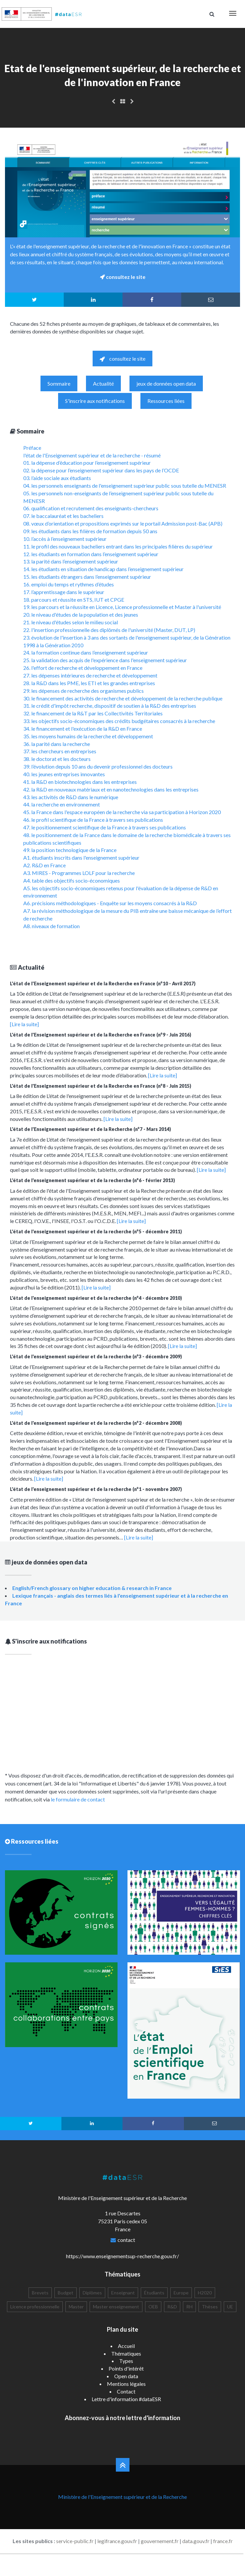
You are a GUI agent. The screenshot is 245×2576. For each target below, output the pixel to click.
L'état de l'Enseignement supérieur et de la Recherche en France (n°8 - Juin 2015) (100, 1086)
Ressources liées (166, 401)
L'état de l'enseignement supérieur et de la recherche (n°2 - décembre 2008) (96, 1423)
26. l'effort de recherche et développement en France (82, 668)
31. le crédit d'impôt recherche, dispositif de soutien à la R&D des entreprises (109, 705)
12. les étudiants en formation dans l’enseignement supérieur (90, 554)
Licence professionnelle (34, 2306)
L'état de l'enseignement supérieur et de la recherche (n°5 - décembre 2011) (96, 1231)
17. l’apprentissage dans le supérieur (63, 592)
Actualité (103, 383)
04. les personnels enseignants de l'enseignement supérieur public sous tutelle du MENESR (124, 485)
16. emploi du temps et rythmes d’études (68, 584)
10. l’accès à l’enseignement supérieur (65, 539)
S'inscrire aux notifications (95, 401)
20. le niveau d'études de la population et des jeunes (80, 614)
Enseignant (123, 2292)
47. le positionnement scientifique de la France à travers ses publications (104, 827)
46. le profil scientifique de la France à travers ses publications (93, 819)
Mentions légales (126, 2384)
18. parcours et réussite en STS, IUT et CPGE (73, 599)
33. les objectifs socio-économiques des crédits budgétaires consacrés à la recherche (119, 721)
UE (230, 2306)
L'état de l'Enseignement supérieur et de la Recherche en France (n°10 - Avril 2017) (103, 983)
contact (126, 2240)
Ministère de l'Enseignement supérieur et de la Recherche (122, 2497)
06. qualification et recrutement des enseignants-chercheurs (90, 508)
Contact (126, 2391)
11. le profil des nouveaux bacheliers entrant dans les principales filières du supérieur (118, 546)
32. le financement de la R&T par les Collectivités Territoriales (93, 713)
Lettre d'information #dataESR (126, 2399)
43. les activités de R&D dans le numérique (70, 797)
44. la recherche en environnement (61, 804)
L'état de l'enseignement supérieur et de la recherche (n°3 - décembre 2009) (96, 1356)
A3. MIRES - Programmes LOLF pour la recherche (79, 873)
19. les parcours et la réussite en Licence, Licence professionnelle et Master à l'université (122, 607)
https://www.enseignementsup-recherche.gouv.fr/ (122, 2256)
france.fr (223, 2541)
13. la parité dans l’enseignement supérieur (70, 561)
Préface (32, 447)
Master (76, 2306)
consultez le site (122, 358)
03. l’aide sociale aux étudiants (57, 478)
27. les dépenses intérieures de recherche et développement (90, 675)
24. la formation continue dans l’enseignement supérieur (85, 652)
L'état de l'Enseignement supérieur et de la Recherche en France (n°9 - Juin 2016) (100, 1035)
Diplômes (92, 2292)
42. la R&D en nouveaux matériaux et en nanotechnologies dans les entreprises (111, 789)
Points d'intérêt (126, 2368)
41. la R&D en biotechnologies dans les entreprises (80, 782)
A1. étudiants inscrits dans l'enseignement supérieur (81, 857)
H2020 (205, 2292)
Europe (181, 2292)
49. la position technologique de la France (70, 850)
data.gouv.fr (195, 2541)
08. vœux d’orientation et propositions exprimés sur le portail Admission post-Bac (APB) (122, 523)
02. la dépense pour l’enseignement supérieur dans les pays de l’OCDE (101, 470)
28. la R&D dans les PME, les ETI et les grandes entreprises (89, 683)
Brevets (40, 2292)
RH (189, 2306)
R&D (172, 2306)
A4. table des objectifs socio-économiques (71, 880)
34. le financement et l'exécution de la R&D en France (82, 728)
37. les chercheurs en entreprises (59, 751)
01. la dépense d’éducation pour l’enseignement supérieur (87, 462)
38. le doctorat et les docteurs (57, 759)
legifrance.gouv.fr (117, 2541)
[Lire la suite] (24, 1024)
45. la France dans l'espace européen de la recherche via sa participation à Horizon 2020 (122, 812)
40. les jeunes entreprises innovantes (64, 774)
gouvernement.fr (160, 2541)
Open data (126, 2376)
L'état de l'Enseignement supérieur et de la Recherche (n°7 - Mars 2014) (90, 1129)
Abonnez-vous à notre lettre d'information (122, 2417)
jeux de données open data (166, 383)
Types (126, 2361)
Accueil (126, 2346)
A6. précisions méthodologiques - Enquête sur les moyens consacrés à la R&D (110, 903)
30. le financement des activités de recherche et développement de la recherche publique (122, 698)
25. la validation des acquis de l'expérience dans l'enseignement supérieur (105, 660)
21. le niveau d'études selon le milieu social (70, 622)
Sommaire (58, 383)
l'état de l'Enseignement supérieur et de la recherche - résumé (92, 455)
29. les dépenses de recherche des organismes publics (83, 690)
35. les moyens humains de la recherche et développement (88, 736)
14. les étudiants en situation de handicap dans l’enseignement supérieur (103, 569)
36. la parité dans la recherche (56, 744)
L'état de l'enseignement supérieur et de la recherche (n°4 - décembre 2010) (96, 1298)
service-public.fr (75, 2541)
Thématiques (126, 2353)
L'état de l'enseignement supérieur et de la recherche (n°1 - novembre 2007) (96, 1489)
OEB (153, 2306)
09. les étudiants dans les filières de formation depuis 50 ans (90, 531)
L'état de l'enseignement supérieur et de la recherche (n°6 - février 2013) (92, 1180)
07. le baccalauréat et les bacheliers (63, 516)
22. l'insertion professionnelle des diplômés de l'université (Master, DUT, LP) (109, 630)
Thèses (210, 2306)
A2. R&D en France (44, 865)
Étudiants (154, 2292)
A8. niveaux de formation (51, 926)
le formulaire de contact (78, 1799)
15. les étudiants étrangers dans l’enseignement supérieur (87, 576)
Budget (65, 2292)
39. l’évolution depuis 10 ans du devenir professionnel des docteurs (98, 766)
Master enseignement (116, 2306)
